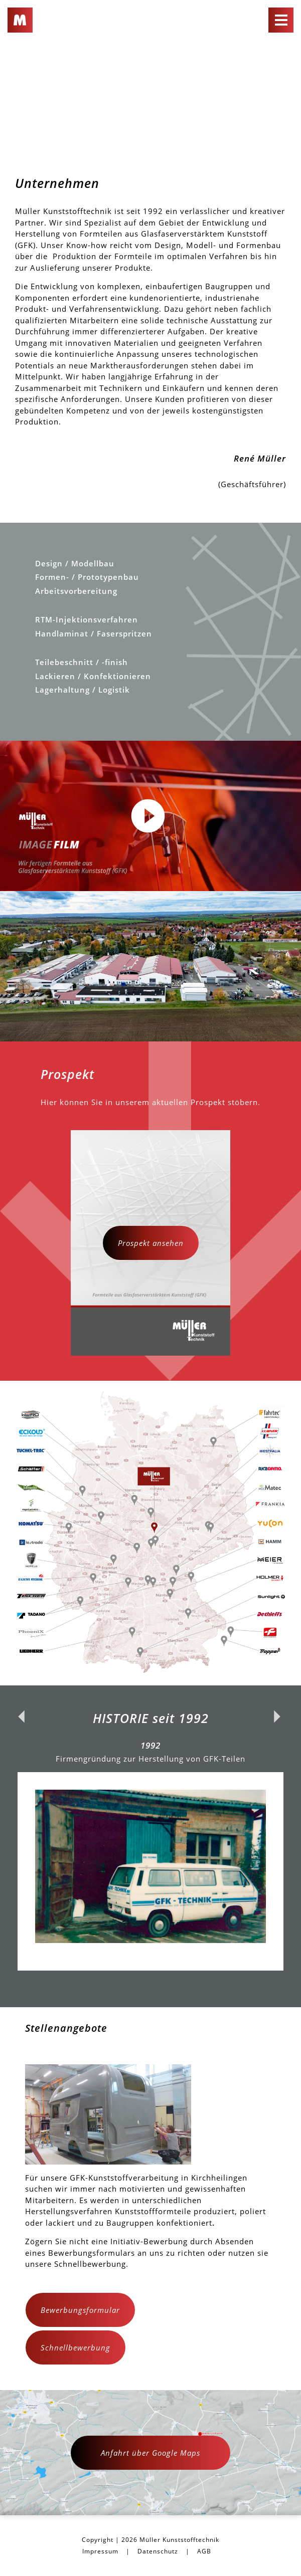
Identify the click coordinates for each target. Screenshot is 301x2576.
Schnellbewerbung (75, 2347)
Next (278, 1846)
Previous (22, 1846)
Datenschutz (157, 2551)
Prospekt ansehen (151, 1243)
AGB (204, 2551)
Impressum (100, 2551)
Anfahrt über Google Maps (150, 2453)
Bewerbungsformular (80, 2310)
